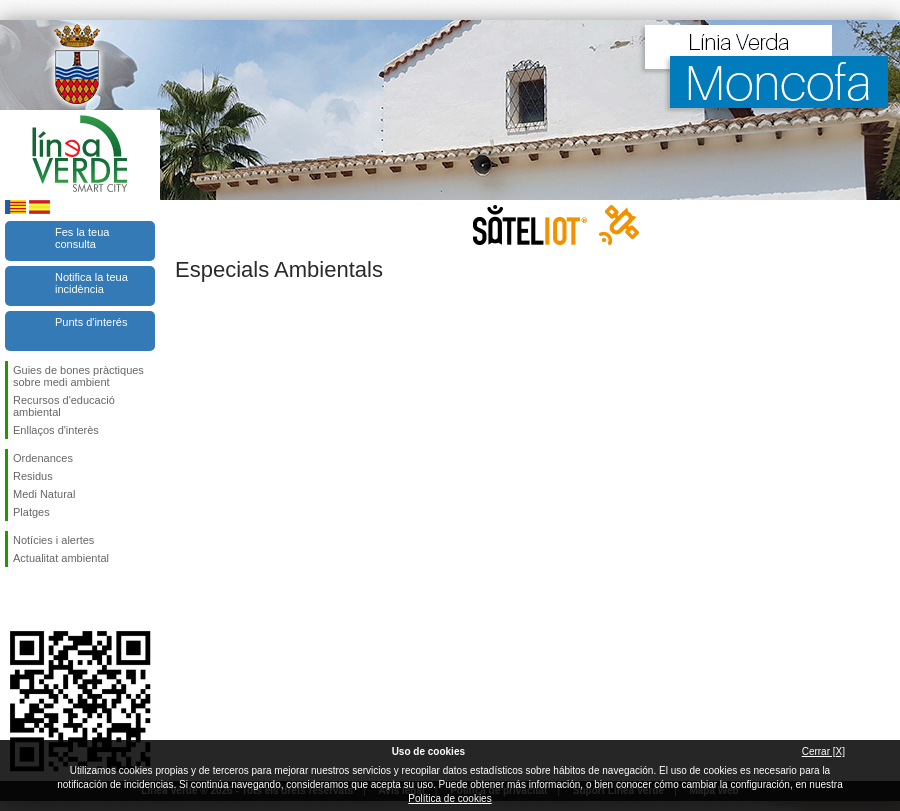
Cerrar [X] (823, 751)
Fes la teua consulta (82, 238)
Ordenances (43, 458)
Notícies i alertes (53, 540)
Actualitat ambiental (61, 558)
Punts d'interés (91, 322)
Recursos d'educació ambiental (64, 406)
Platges (31, 512)
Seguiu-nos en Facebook (17, 599)
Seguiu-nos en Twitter (50, 599)
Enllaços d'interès (56, 430)
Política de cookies (449, 798)
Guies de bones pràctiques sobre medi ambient (78, 376)
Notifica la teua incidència (91, 283)
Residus (33, 476)
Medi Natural (44, 494)
